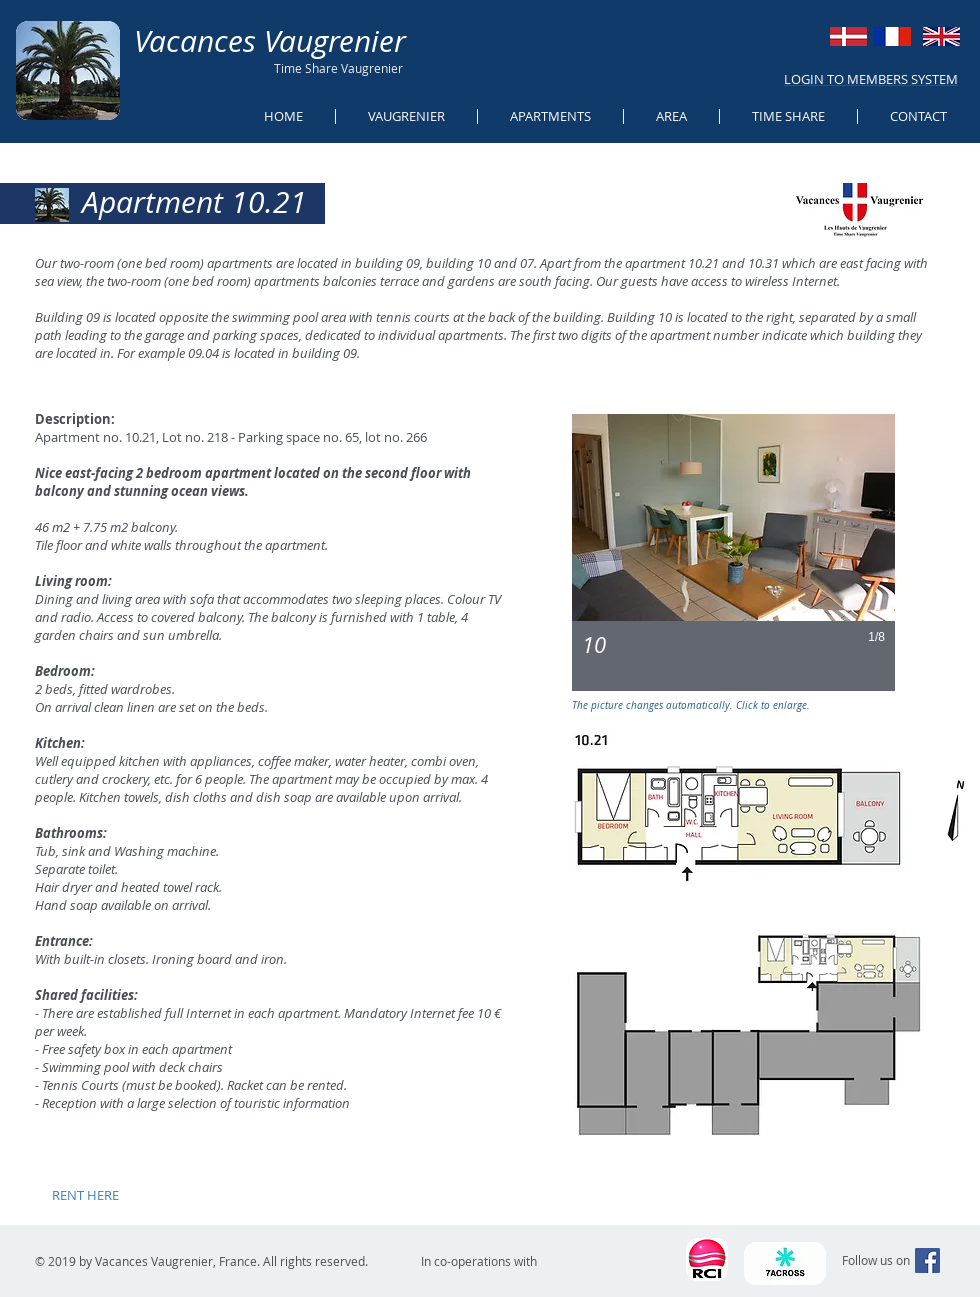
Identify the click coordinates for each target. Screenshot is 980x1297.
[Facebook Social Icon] (927, 1260)
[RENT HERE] (85, 1195)
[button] (733, 552)
